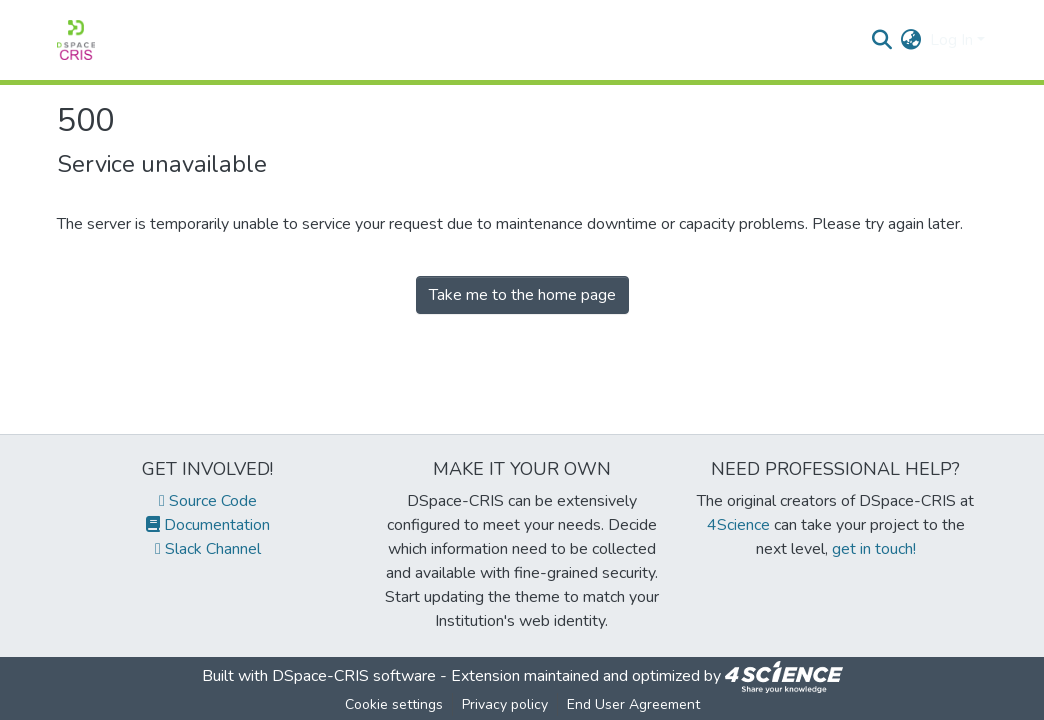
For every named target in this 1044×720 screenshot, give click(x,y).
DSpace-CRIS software (354, 676)
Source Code (208, 501)
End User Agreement (633, 704)
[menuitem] (911, 40)
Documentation (208, 525)
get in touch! (874, 549)
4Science (738, 525)
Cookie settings (394, 704)
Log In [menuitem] (951, 40)
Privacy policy (505, 704)
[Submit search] (882, 40)
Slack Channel (208, 549)
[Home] (76, 40)
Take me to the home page (522, 295)
